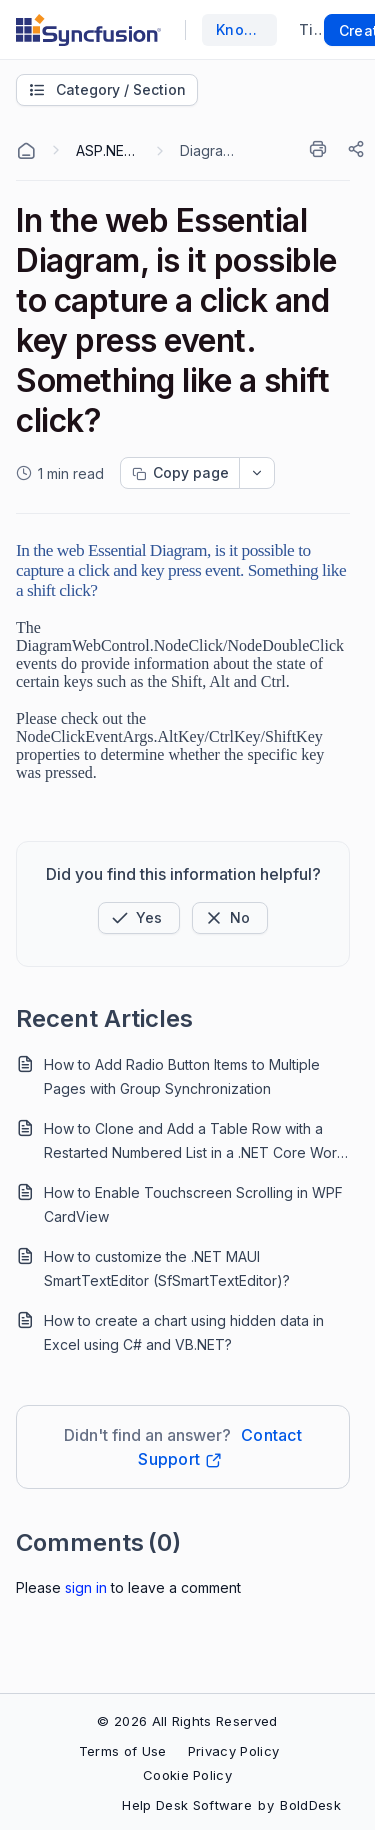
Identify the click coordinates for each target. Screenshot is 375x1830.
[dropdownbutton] (257, 473)
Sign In (86, 1587)
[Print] (322, 149)
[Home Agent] (26, 151)
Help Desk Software (187, 1805)
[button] (139, 918)
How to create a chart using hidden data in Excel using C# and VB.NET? (184, 1332)
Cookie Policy (187, 1775)
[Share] (358, 149)
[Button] (230, 918)
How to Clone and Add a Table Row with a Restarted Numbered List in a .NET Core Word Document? (195, 1142)
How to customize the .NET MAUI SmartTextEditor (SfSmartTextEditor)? (167, 1268)
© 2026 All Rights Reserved (187, 1721)
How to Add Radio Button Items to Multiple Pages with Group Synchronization (182, 1076)
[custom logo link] (88, 30)
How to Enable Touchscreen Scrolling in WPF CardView (193, 1204)
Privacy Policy (233, 1751)
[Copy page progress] (180, 473)
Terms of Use (123, 1751)
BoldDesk (310, 1805)
